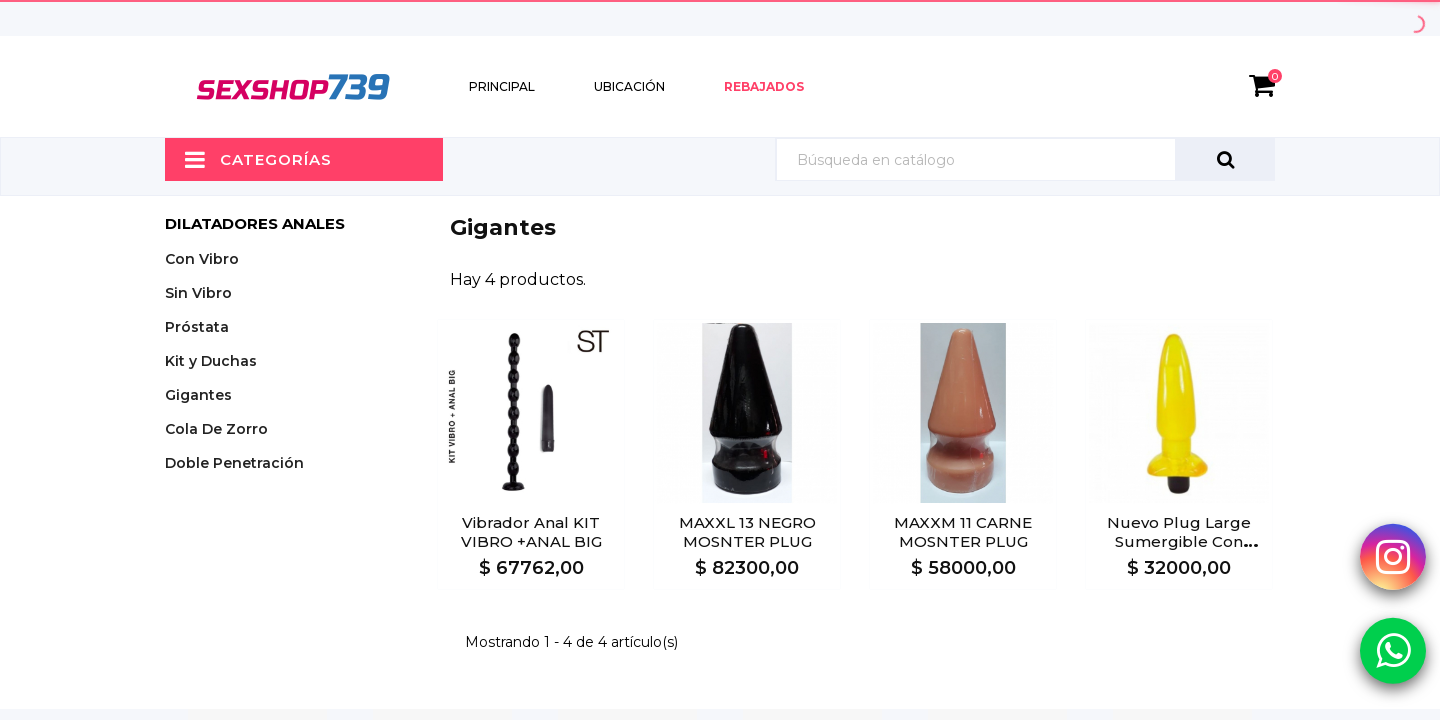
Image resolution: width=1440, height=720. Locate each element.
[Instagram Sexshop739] (1393, 557)
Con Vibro (202, 259)
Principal (502, 86)
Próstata (197, 327)
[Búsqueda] (1025, 159)
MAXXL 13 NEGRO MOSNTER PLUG (747, 532)
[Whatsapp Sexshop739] (1393, 650)
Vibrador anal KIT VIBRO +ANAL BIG (531, 532)
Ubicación (629, 86)
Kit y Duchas (211, 361)
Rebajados (764, 86)
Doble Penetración (234, 463)
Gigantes (198, 395)
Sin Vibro (198, 293)
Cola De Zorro (216, 429)
